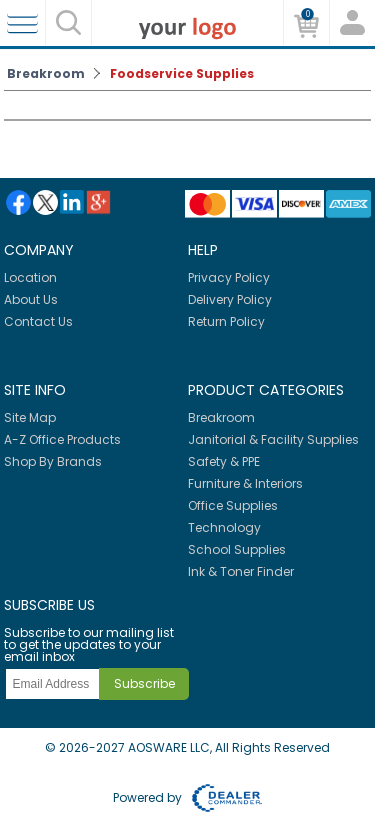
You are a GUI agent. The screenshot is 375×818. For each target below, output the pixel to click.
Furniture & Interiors (245, 483)
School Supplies (237, 549)
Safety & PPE (224, 461)
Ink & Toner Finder (241, 571)
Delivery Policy (230, 299)
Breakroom (46, 73)
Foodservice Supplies (182, 73)
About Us (31, 299)
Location (30, 277)
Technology (224, 527)
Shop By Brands (53, 461)
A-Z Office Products (62, 439)
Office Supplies (233, 505)
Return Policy (226, 321)
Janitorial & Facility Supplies (273, 439)
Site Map (30, 417)
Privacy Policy (229, 277)
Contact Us (38, 321)
